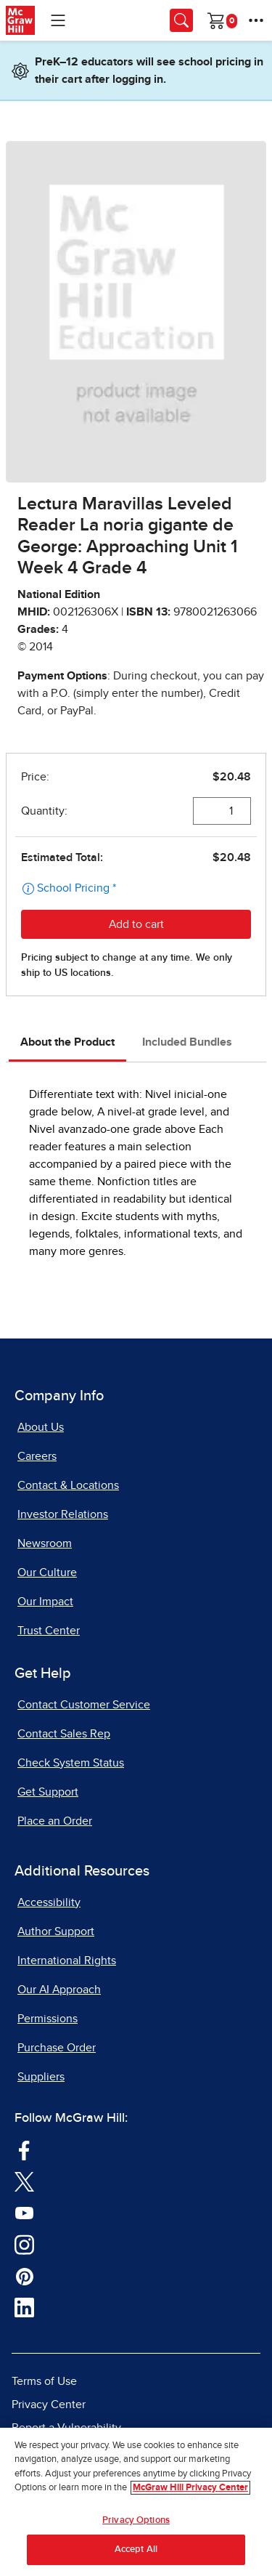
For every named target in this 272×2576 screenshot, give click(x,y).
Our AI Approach (59, 1989)
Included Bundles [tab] (187, 1042)
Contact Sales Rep (63, 1734)
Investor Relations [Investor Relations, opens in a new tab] (62, 1514)
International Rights (66, 1960)
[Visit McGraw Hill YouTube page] (24, 2212)
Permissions (47, 2018)
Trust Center (48, 1630)
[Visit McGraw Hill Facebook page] (24, 2149)
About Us (40, 1427)
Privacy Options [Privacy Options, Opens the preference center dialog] (136, 2520)
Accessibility (49, 1902)
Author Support (55, 1931)
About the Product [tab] (67, 1042)
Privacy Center (49, 2404)
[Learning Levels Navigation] (58, 20)
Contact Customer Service (83, 1705)
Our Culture (47, 1572)
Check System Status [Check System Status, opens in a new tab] (70, 1763)
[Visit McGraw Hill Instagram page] (24, 2244)
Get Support (47, 1792)
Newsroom (44, 1543)
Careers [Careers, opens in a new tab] (37, 1456)
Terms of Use (44, 2381)
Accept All (136, 2550)
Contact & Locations (68, 1485)
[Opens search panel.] (181, 20)
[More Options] (256, 20)
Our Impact (45, 1601)
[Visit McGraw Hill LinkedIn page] (24, 2307)
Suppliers (41, 2077)
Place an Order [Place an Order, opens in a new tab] (54, 1821)
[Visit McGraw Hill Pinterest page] (24, 2275)
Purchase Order (56, 2048)
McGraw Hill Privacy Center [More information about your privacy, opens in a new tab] (190, 2488)
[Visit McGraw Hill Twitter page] (24, 2181)
